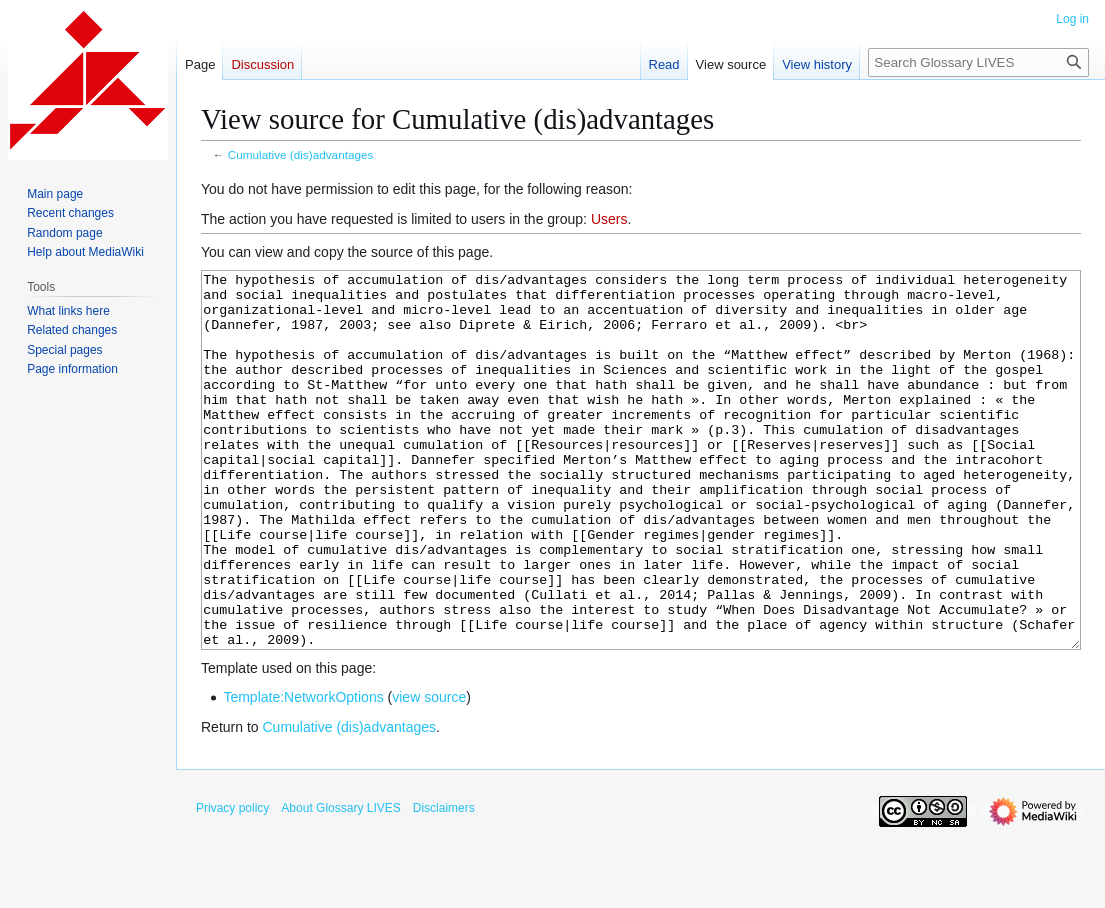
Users (609, 219)
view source (429, 772)
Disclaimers (444, 883)
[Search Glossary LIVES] (978, 62)
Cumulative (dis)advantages (301, 154)
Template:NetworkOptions (303, 772)
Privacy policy (232, 883)
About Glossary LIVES (340, 883)
